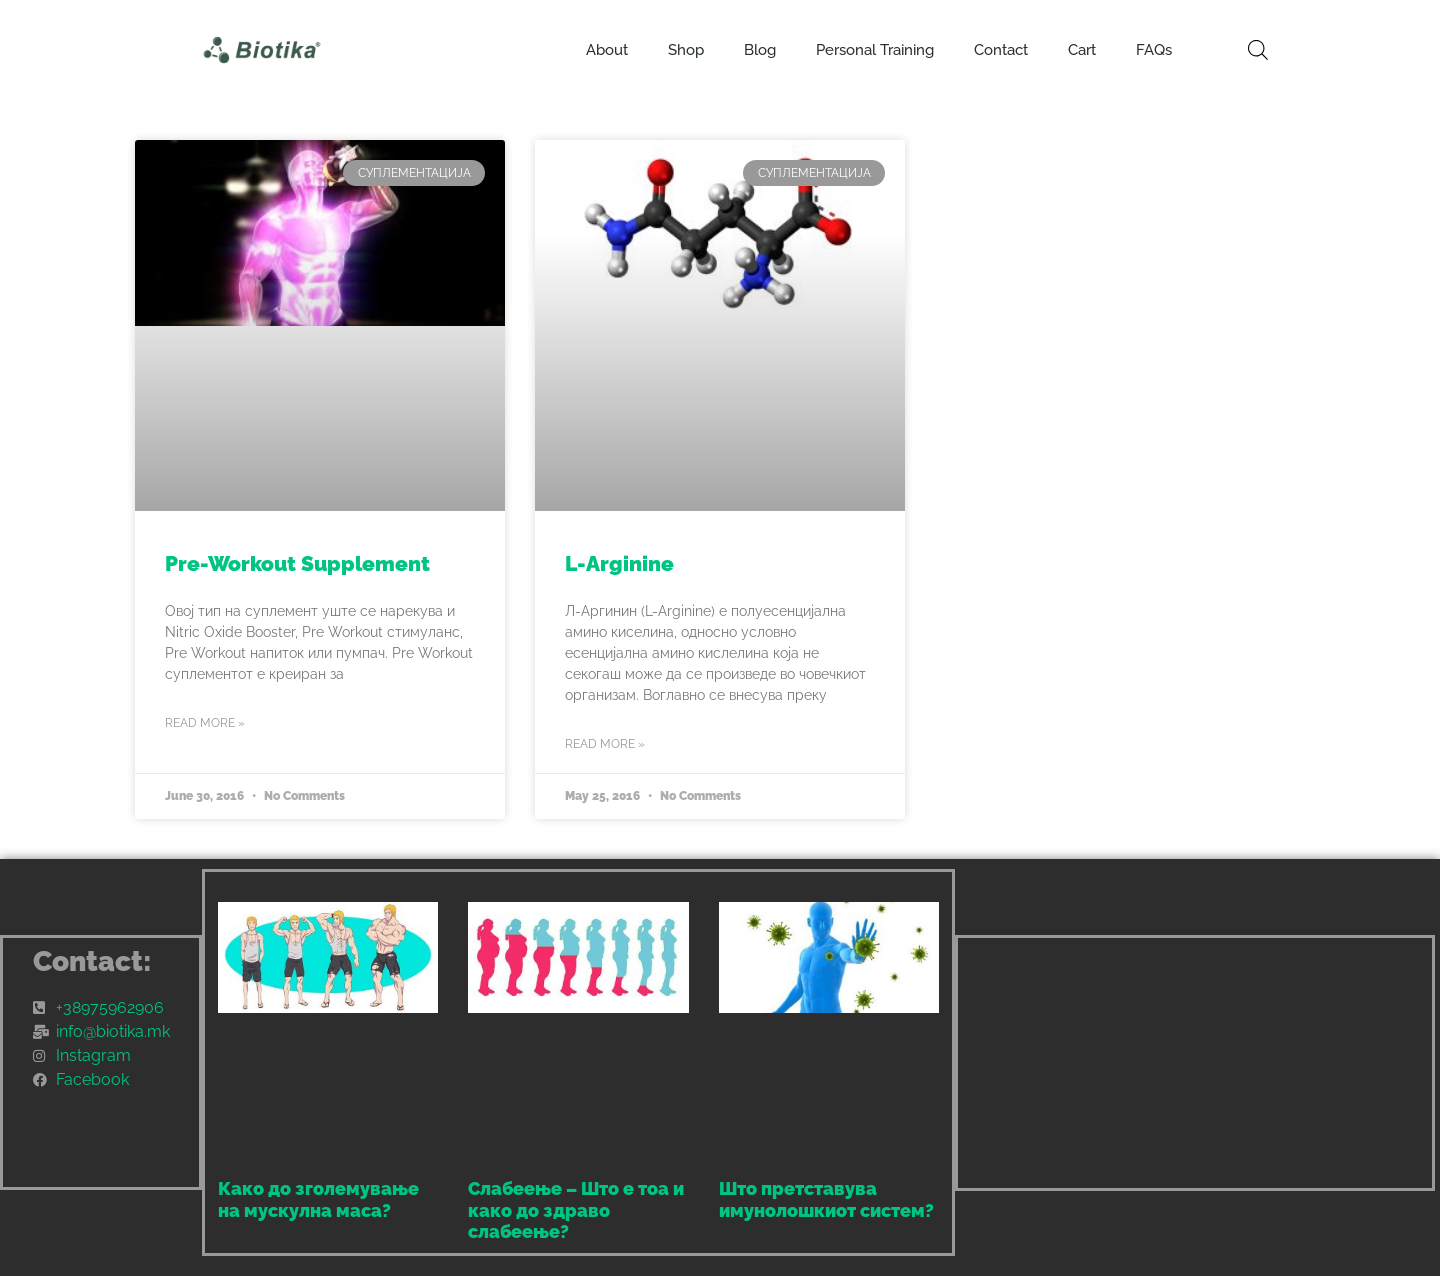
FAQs (1154, 50)
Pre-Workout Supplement (297, 563)
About (607, 50)
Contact (1001, 50)
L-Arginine (619, 563)
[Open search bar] (1258, 50)
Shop (686, 50)
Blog (760, 50)
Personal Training (875, 50)
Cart (1082, 50)
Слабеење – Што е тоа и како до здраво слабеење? (576, 1210)
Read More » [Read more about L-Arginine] (605, 744)
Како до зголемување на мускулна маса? (318, 1199)
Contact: (92, 961)
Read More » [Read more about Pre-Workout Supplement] (205, 723)
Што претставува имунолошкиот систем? (826, 1199)
